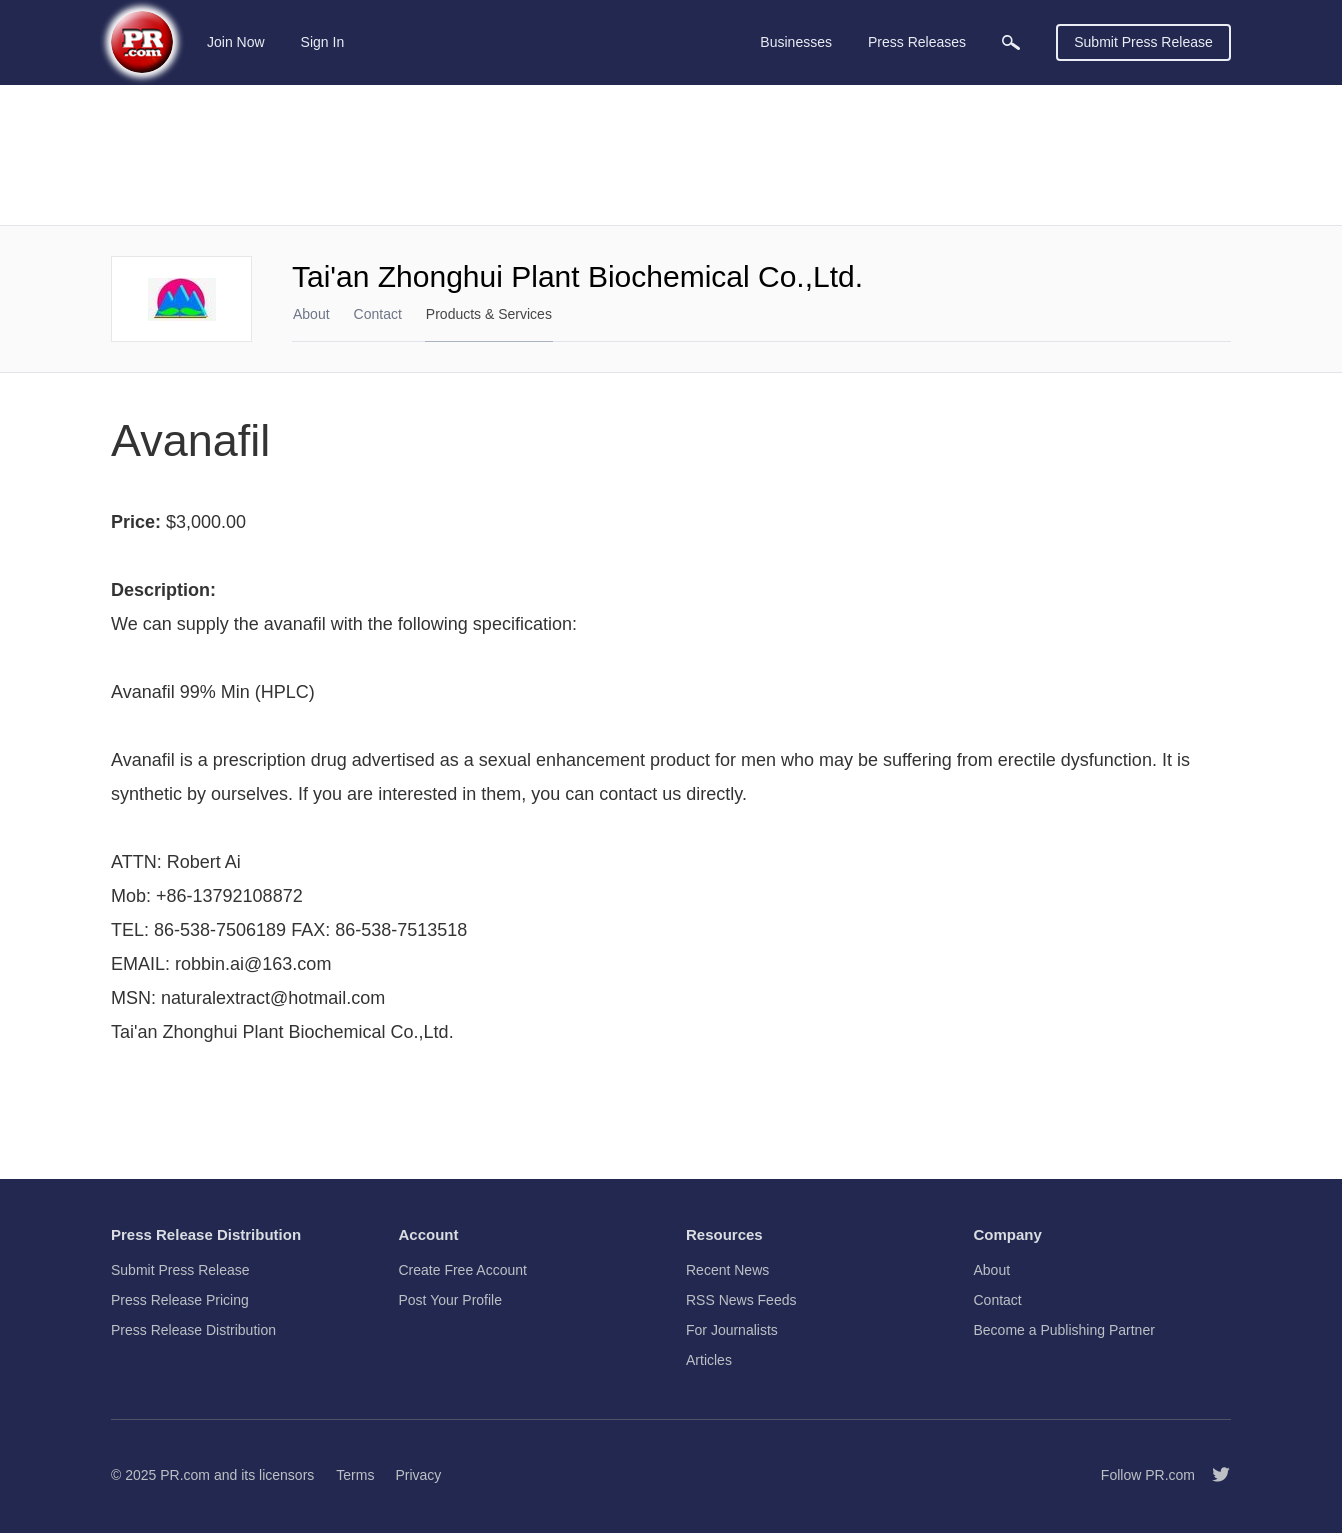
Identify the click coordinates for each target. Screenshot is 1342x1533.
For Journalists (732, 1330)
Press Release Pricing (180, 1300)
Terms (355, 1475)
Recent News (727, 1270)
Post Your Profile (451, 1300)
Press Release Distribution (193, 1330)
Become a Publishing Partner (1064, 1330)
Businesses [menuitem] (796, 42)
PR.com (185, 1475)
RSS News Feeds (741, 1300)
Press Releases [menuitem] (917, 42)
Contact (378, 314)
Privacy (418, 1475)
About (311, 314)
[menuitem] (1011, 42)
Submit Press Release (1143, 42)
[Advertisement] (671, 155)
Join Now (236, 42)
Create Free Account (463, 1270)
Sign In (323, 42)
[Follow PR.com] (1213, 1475)
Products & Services (489, 314)
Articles (709, 1360)
